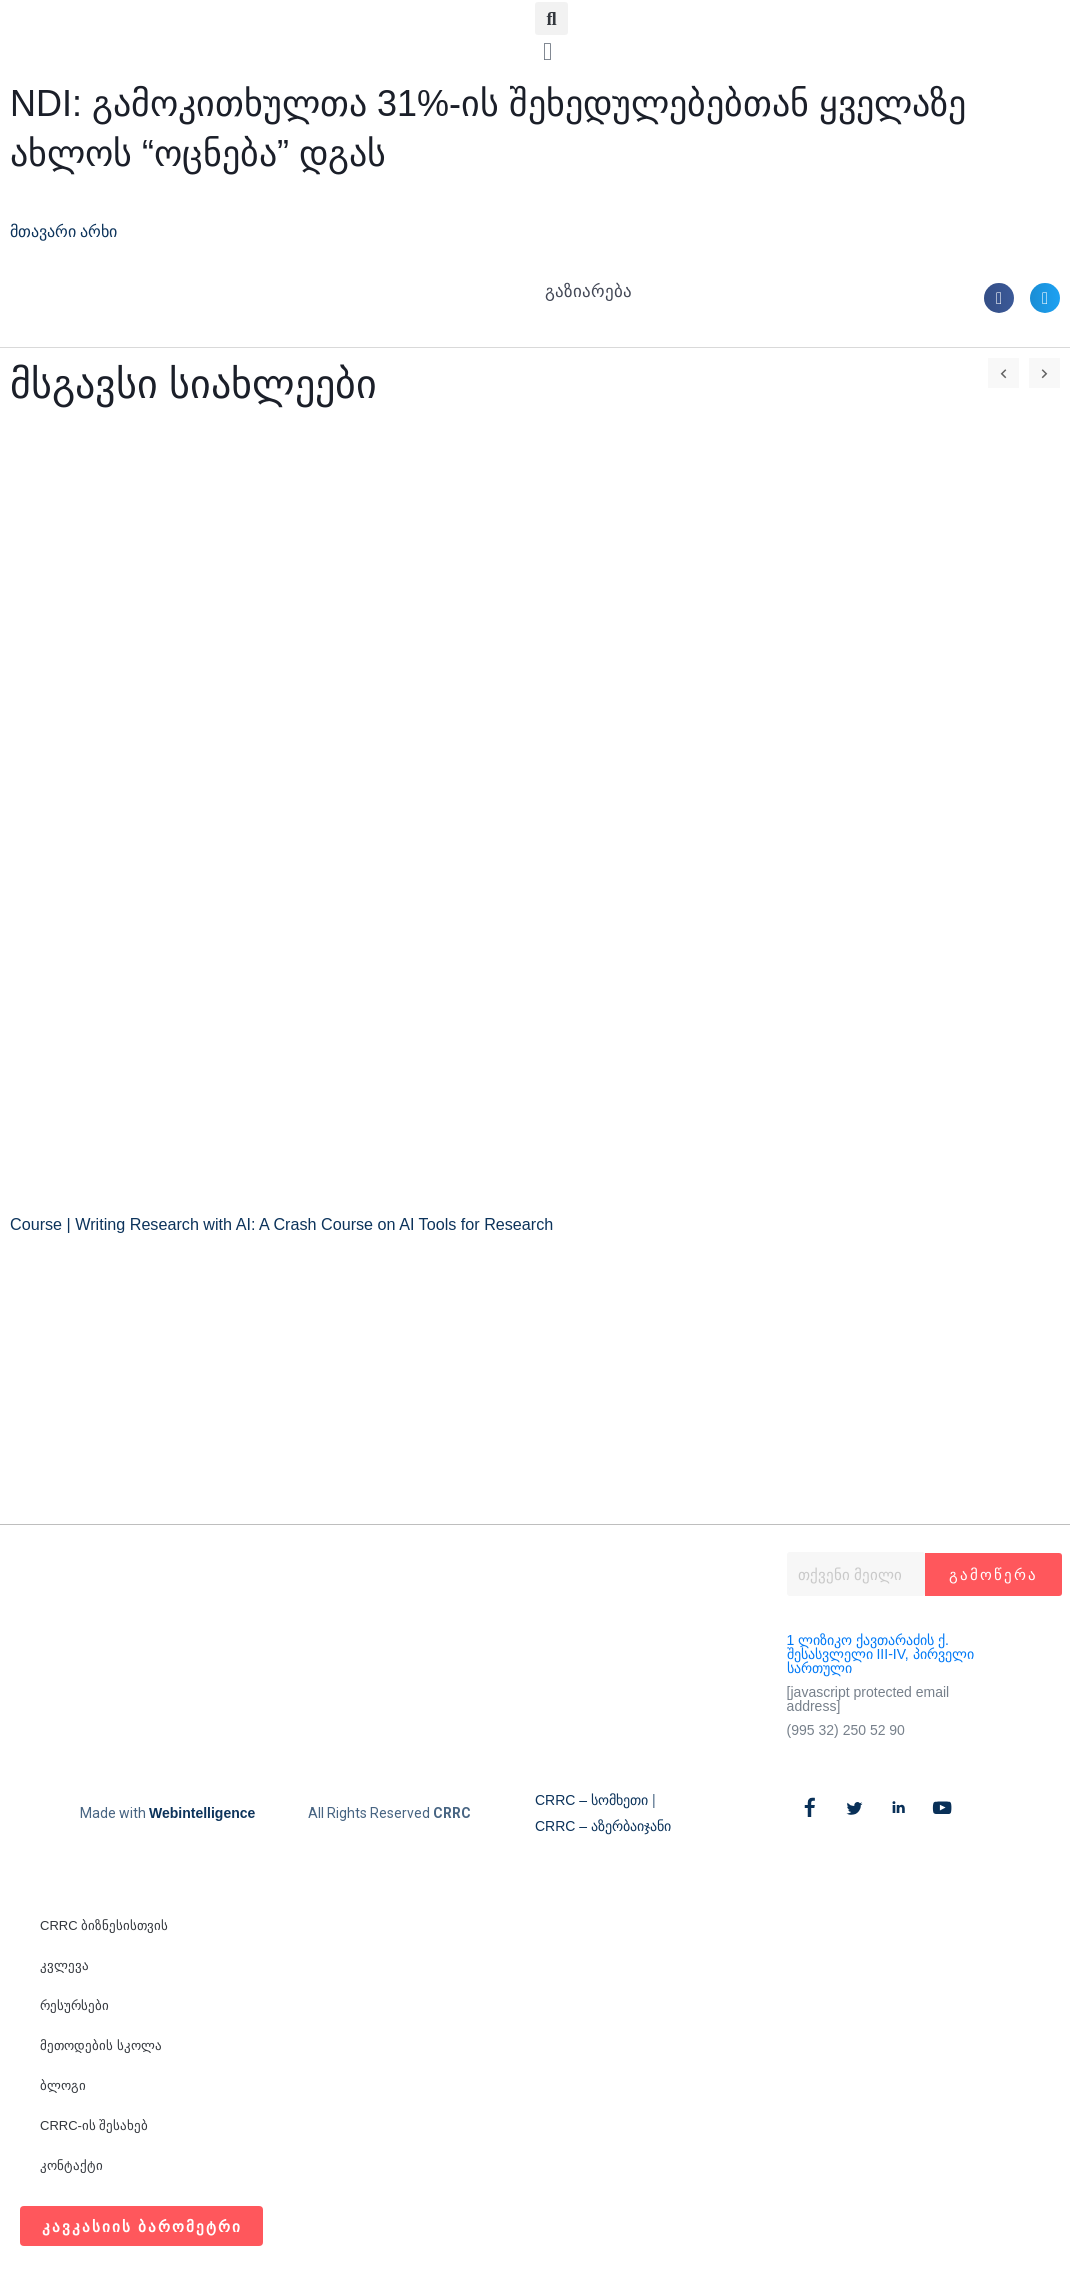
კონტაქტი (71, 2165)
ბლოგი (63, 2085)
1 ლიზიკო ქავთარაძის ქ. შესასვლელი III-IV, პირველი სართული (880, 1654)
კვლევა (64, 1965)
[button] (551, 18)
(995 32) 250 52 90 (846, 1730)
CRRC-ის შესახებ (94, 2125)
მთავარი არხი (69, 231)
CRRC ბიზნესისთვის (104, 1925)
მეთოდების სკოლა (101, 2045)
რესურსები (74, 2005)
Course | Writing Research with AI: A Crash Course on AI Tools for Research (296, 1224)
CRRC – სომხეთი (591, 1800)
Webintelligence (202, 1813)
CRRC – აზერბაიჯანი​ (603, 1826)
